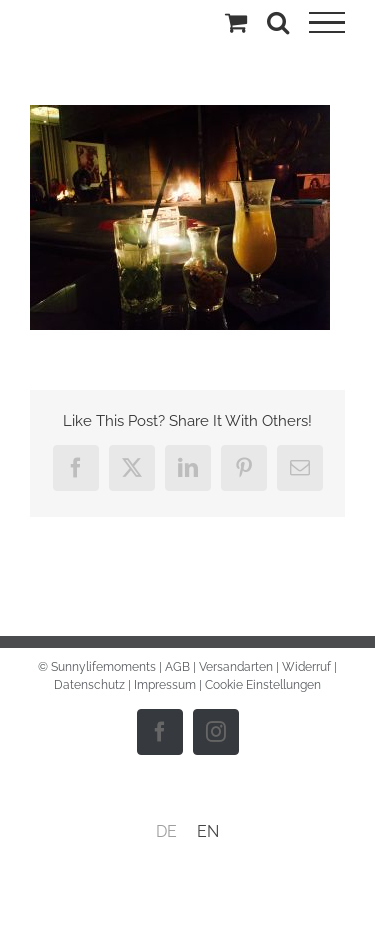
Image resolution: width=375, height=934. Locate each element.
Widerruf (306, 667)
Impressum (165, 685)
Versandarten (236, 667)
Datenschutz (89, 685)
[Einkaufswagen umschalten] (236, 22)
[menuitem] (166, 832)
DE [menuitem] (166, 831)
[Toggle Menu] (327, 23)
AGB (177, 667)
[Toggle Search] (278, 22)
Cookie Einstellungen (263, 685)
